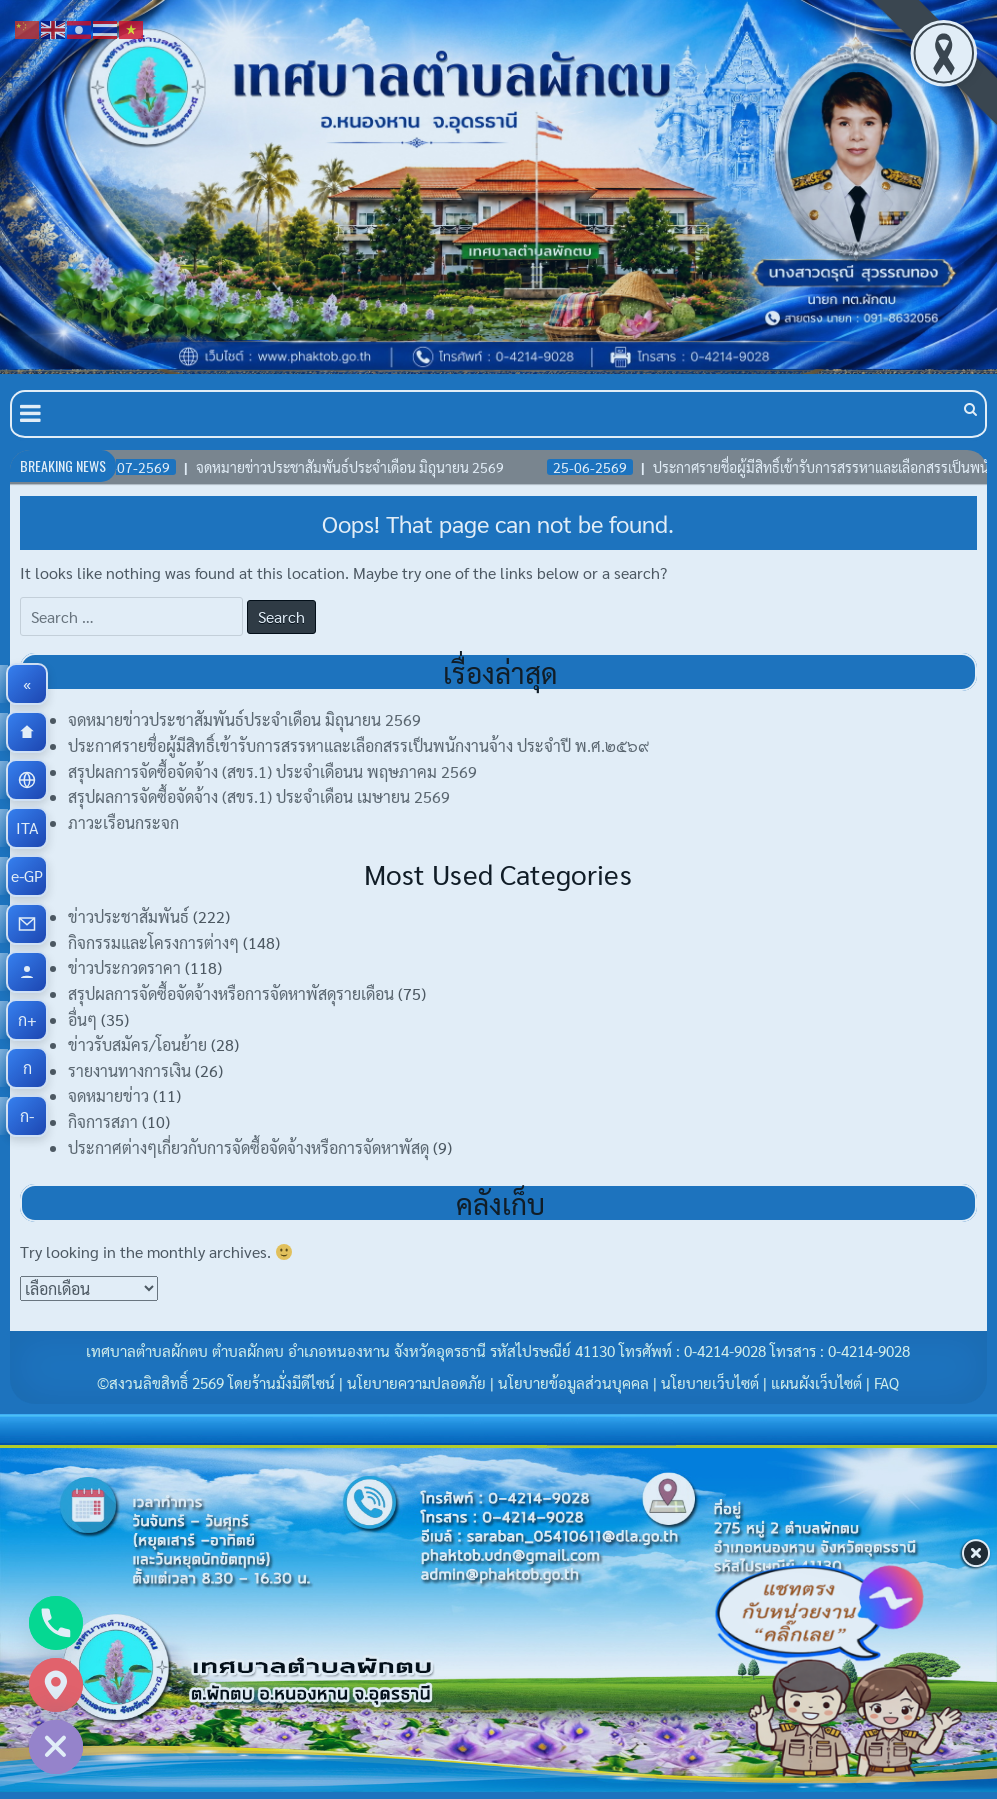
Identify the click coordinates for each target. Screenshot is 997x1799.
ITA (32, 828)
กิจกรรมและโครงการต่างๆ (153, 942)
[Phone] (56, 1623)
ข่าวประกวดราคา (124, 967)
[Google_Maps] (56, 1685)
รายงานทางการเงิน (129, 1070)
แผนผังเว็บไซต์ (816, 1383)
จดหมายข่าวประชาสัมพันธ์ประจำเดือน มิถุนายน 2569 (244, 719)
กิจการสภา (103, 1121)
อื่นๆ (82, 1019)
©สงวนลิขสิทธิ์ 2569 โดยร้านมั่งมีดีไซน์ (218, 1383)
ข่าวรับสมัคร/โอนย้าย (137, 1044)
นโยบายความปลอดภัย (416, 1383)
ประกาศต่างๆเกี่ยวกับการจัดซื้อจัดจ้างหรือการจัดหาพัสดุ (248, 1147)
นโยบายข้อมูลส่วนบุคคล (573, 1383)
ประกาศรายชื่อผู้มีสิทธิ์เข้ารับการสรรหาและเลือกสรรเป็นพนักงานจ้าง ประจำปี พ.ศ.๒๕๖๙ (358, 745)
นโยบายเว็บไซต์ (710, 1383)
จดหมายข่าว (108, 1095)
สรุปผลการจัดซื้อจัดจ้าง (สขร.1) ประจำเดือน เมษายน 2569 (259, 796)
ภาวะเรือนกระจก (123, 822)
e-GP (29, 876)
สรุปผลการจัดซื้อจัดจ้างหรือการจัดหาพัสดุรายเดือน (231, 993)
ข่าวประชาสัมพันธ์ (128, 916)
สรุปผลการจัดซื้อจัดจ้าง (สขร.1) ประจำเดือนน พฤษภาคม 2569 (272, 771)
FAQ (886, 1383)
